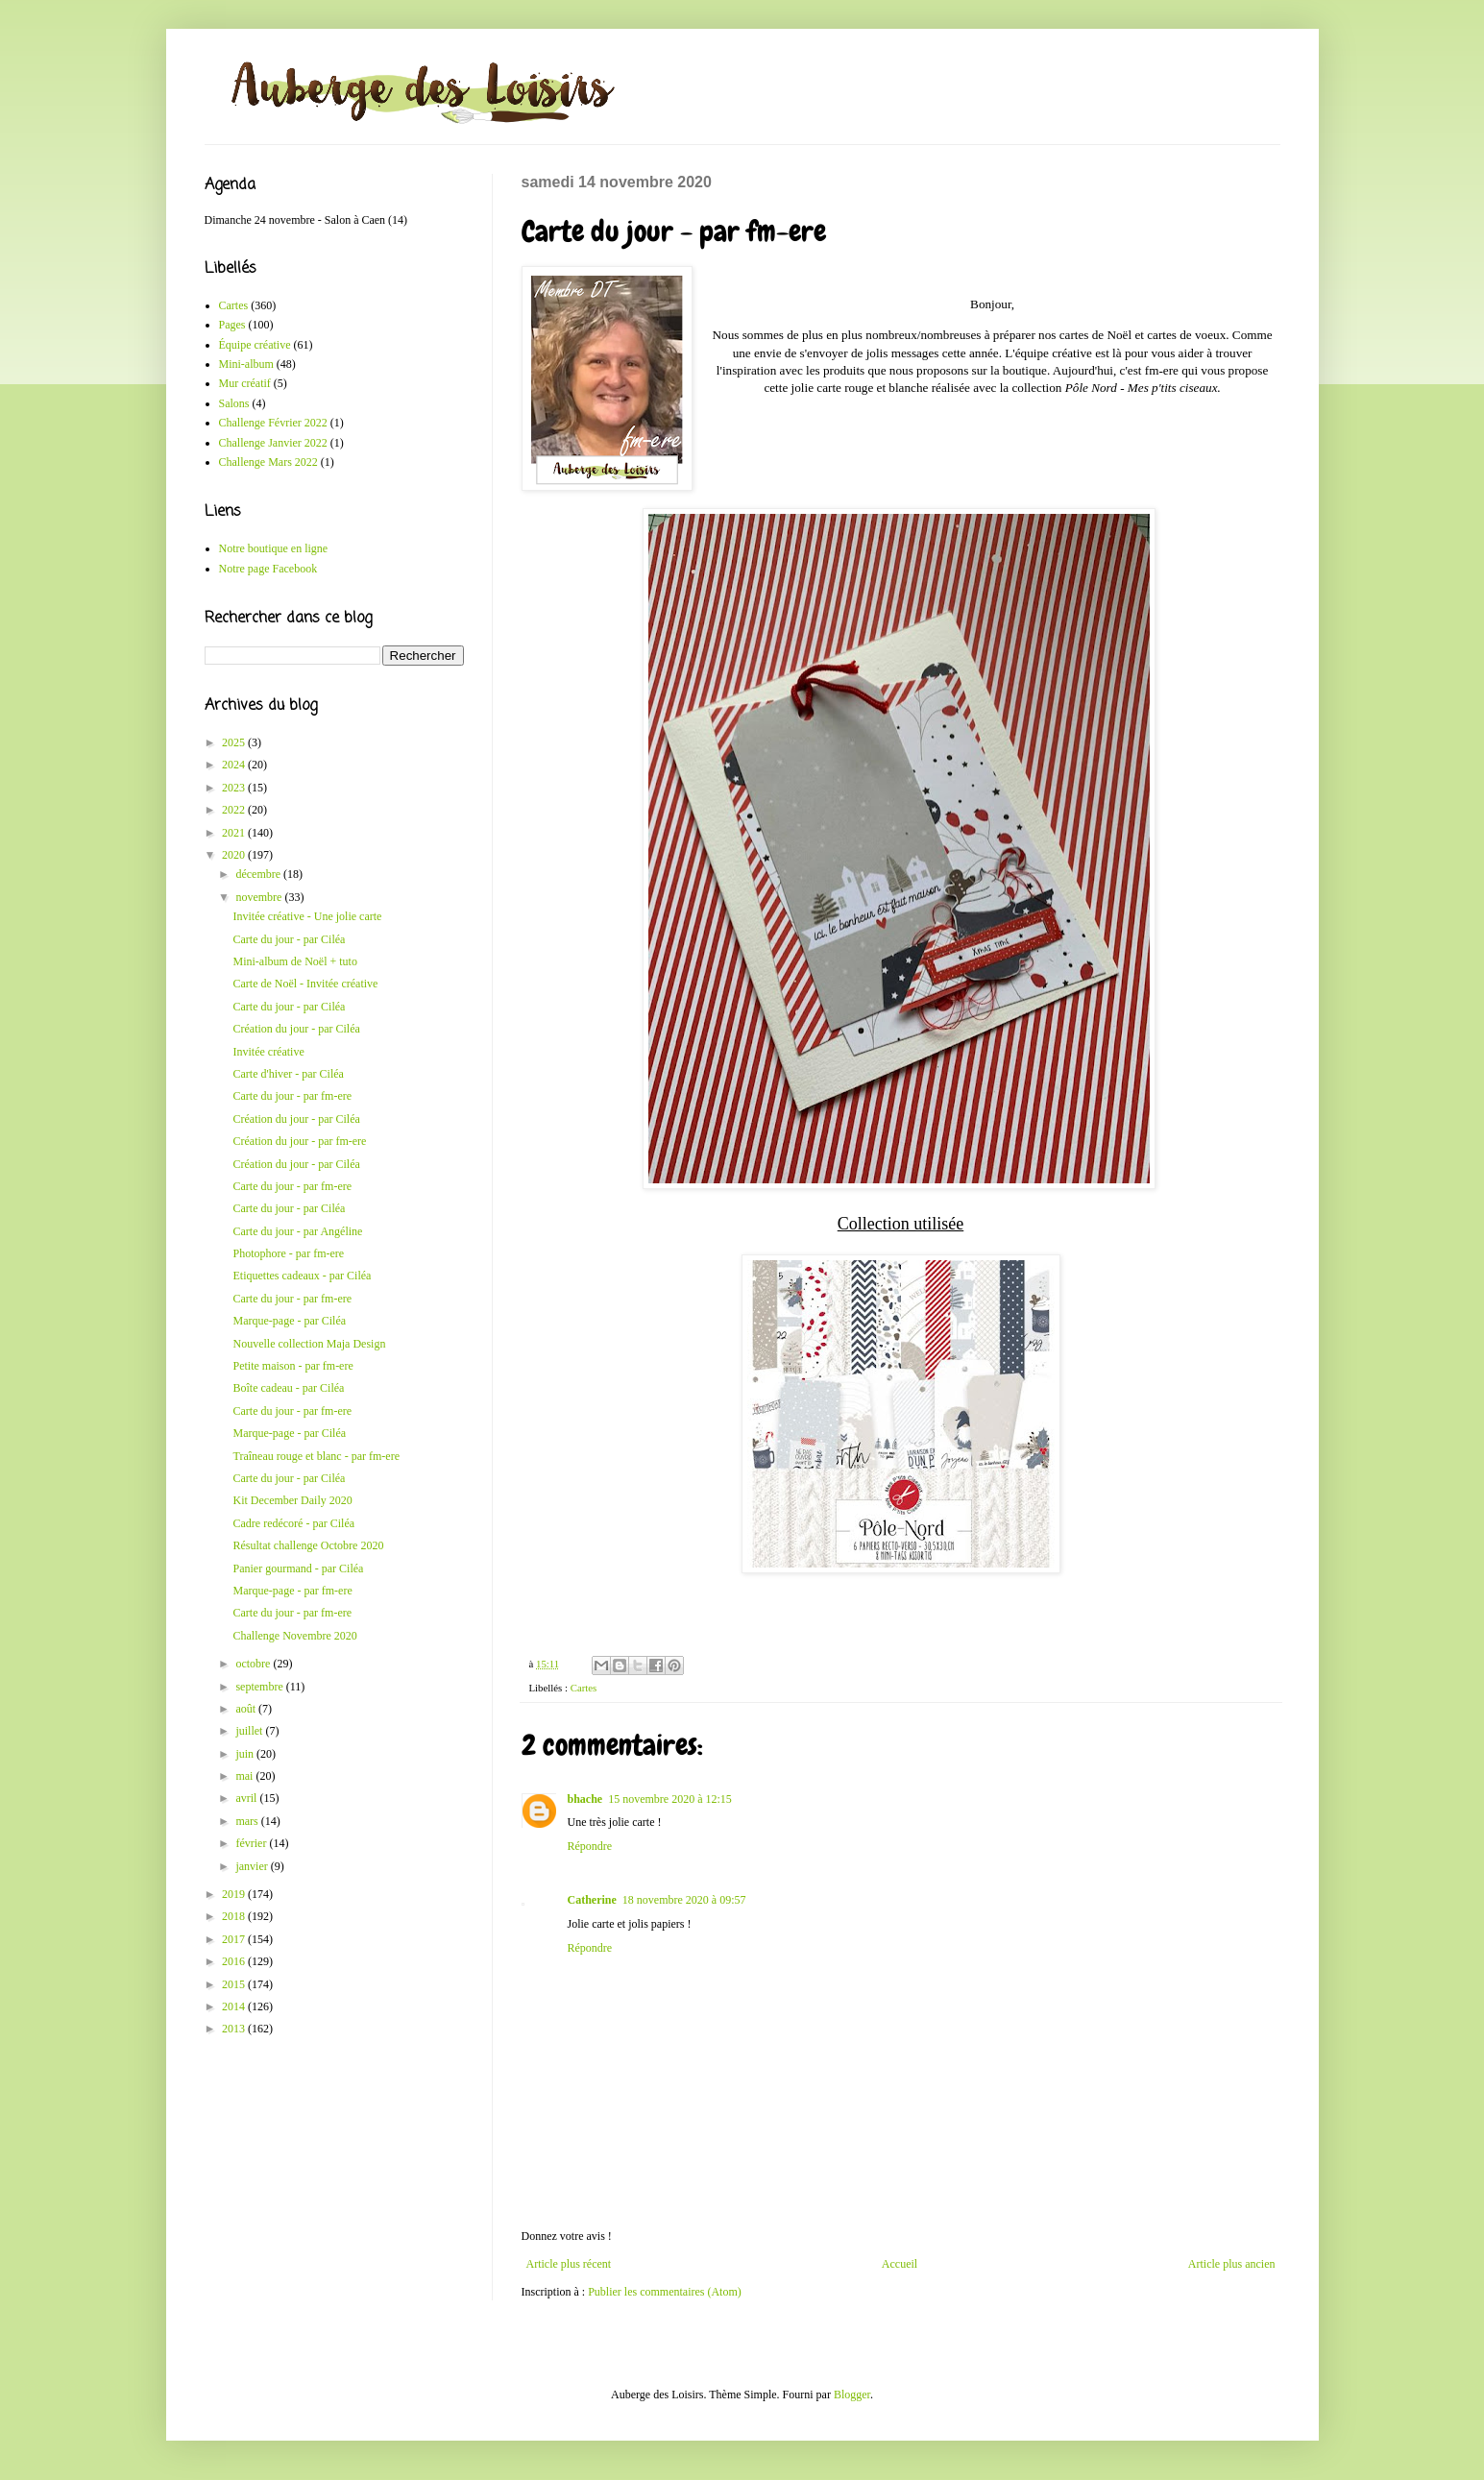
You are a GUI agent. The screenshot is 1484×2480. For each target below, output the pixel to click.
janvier (252, 1866)
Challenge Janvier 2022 (273, 443)
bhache (585, 1799)
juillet (250, 1731)
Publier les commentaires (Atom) (665, 2291)
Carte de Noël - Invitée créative (304, 983)
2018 (235, 1916)
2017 (235, 1939)
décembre (259, 874)
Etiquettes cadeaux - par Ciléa (301, 1275)
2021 (235, 832)
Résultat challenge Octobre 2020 (307, 1545)
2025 (235, 742)
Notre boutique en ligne (273, 548)
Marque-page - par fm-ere (292, 1590)
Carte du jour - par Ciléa (288, 939)
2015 (235, 1984)
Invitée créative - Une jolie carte (306, 916)
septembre (260, 1686)
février (252, 1843)
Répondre (590, 1846)
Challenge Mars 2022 (268, 462)
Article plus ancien (1232, 2264)
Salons (234, 403)
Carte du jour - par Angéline (297, 1231)
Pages (232, 324)
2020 (235, 855)
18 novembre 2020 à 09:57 (684, 1900)
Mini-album (246, 364)
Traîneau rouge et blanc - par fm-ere (315, 1456)
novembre (259, 897)
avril (247, 1798)
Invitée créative (268, 1051)
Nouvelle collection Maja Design (308, 1343)
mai (245, 1776)
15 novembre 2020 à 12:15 (670, 1799)
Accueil (899, 2264)
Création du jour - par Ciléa (295, 1028)
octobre (254, 1663)
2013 (235, 2028)
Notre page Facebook (268, 568)
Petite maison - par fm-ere (292, 1366)
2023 (235, 787)
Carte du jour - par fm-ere (292, 1096)
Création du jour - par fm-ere (299, 1141)
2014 (235, 2006)
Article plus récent (569, 2264)
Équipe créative (255, 345)
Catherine (592, 1900)
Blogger (852, 2394)
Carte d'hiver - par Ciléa (287, 1074)
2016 (235, 1961)
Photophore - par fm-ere (288, 1253)
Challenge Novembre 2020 (294, 1635)
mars (247, 1821)
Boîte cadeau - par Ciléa (288, 1388)
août (246, 1708)
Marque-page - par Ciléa (289, 1320)
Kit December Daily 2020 (292, 1500)
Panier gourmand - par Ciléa (297, 1568)
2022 (235, 809)
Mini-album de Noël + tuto (294, 961)
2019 (235, 1894)
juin (245, 1754)
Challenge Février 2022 (273, 422)
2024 (235, 764)
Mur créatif (245, 383)
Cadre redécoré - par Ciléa (293, 1523)
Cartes (584, 1687)
